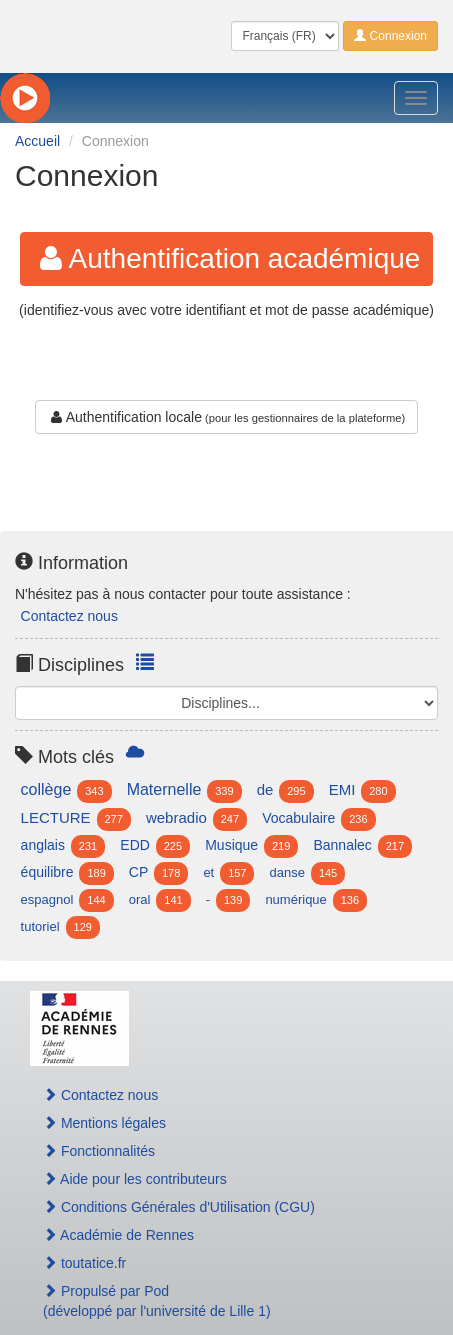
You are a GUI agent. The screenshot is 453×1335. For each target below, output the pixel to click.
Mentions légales (104, 1123)
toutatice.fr (84, 1263)
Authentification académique (227, 258)
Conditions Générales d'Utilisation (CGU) (179, 1207)
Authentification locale (125, 417)
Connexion (390, 36)
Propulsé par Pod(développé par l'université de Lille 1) (157, 1301)
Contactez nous (69, 616)
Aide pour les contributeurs (135, 1179)
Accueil (37, 141)
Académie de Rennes (118, 1235)
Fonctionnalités (99, 1151)
